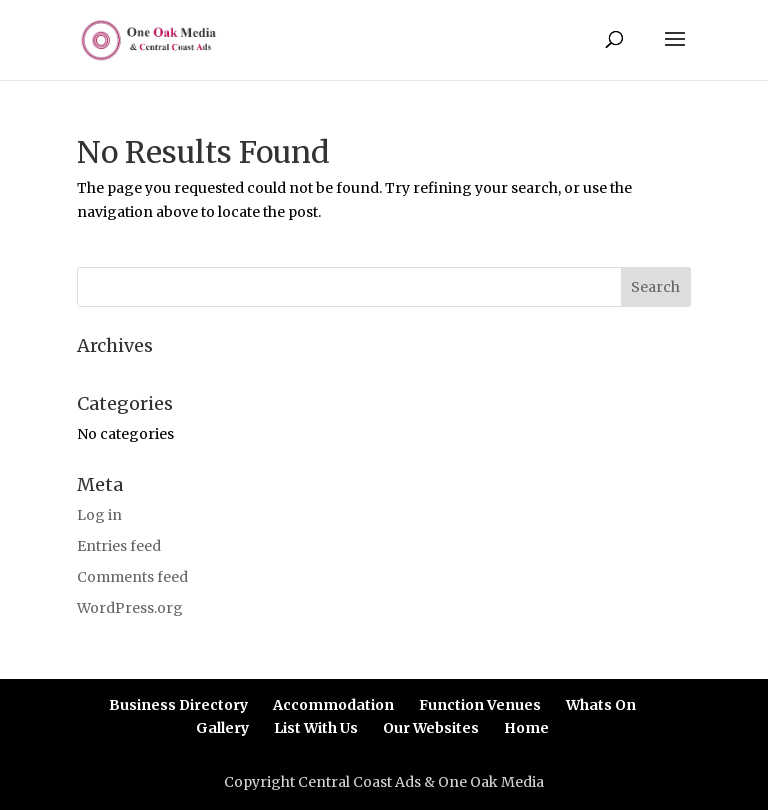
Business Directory (178, 705)
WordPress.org (130, 608)
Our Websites (431, 728)
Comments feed (132, 577)
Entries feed (119, 546)
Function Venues (480, 705)
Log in (99, 515)
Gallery (222, 728)
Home (526, 728)
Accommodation (333, 705)
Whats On (601, 705)
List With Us (316, 728)
